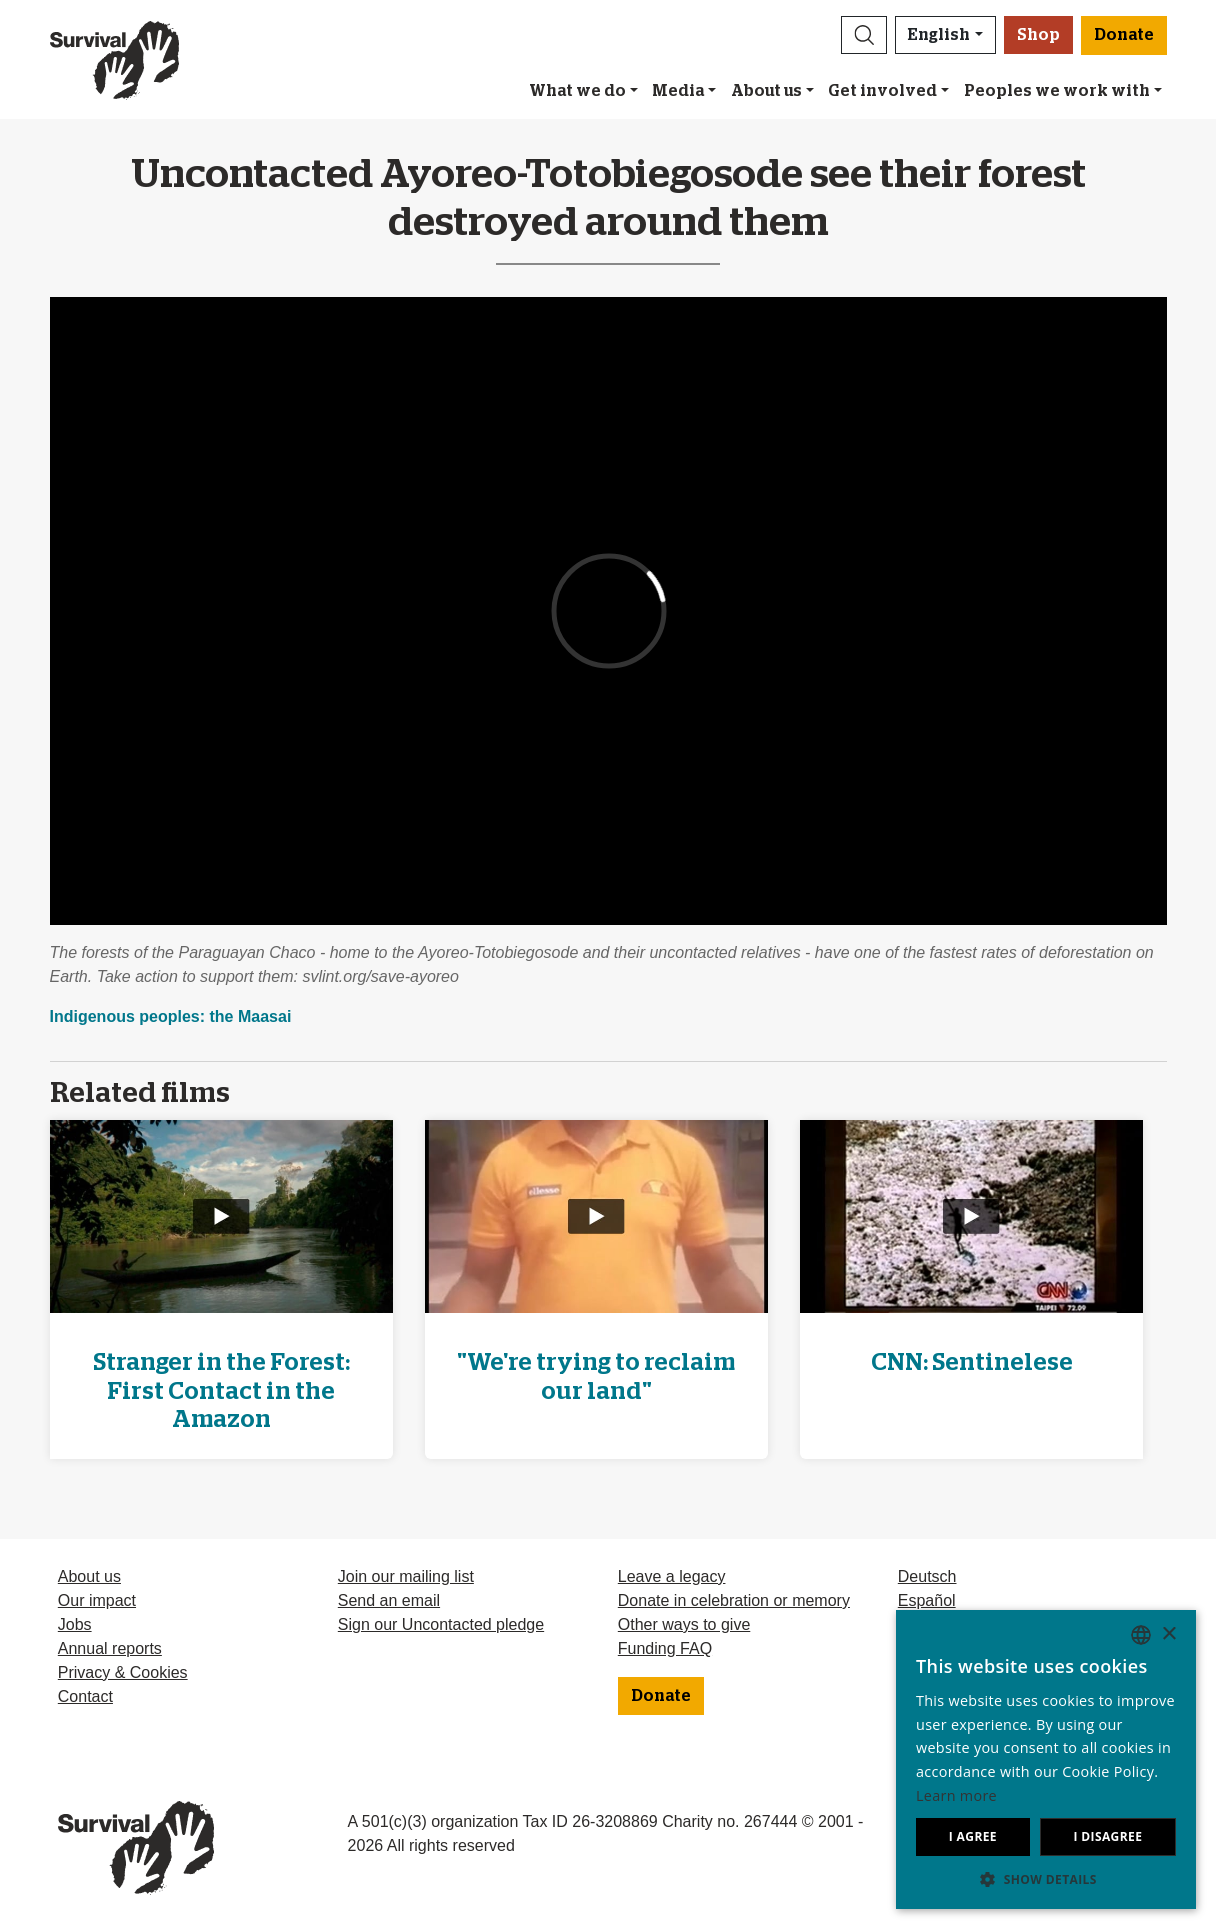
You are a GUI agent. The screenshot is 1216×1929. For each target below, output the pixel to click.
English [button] (939, 35)
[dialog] (1046, 1759)
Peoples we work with (1057, 91)
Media (678, 91)
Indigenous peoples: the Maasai (171, 1016)
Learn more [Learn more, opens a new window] (956, 1795)
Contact (85, 1696)
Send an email (389, 1600)
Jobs (75, 1624)
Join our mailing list (406, 1576)
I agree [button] (973, 1836)
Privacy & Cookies (123, 1672)
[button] (864, 35)
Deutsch (927, 1576)
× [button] (1168, 1634)
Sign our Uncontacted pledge (441, 1624)
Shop (1038, 35)
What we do (577, 91)
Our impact (97, 1600)
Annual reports (110, 1648)
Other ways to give (684, 1624)
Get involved (882, 91)
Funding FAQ (665, 1648)
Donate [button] (1124, 35)
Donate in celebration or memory (734, 1600)
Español (927, 1600)
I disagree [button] (1107, 1836)
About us (766, 91)
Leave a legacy (672, 1576)
